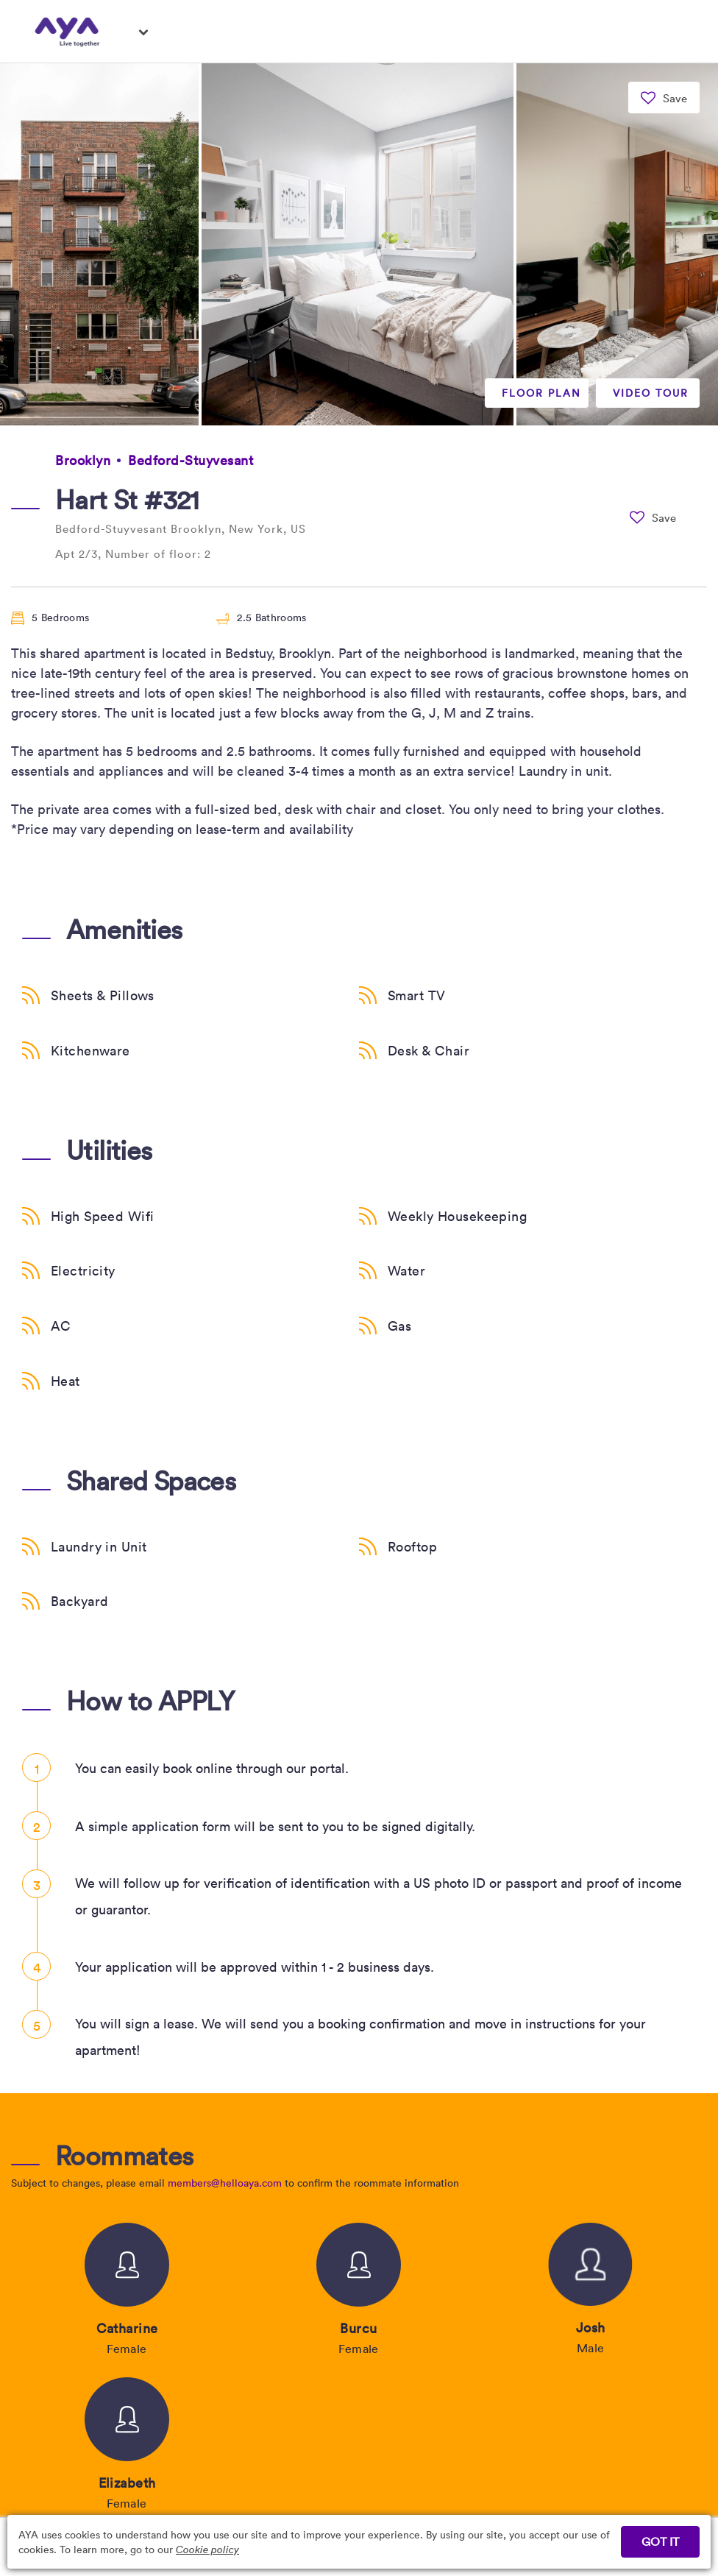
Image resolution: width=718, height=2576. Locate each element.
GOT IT (660, 2541)
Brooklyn (82, 460)
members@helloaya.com (225, 2183)
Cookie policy (207, 2549)
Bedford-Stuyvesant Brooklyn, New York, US (180, 528)
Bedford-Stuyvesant (190, 460)
